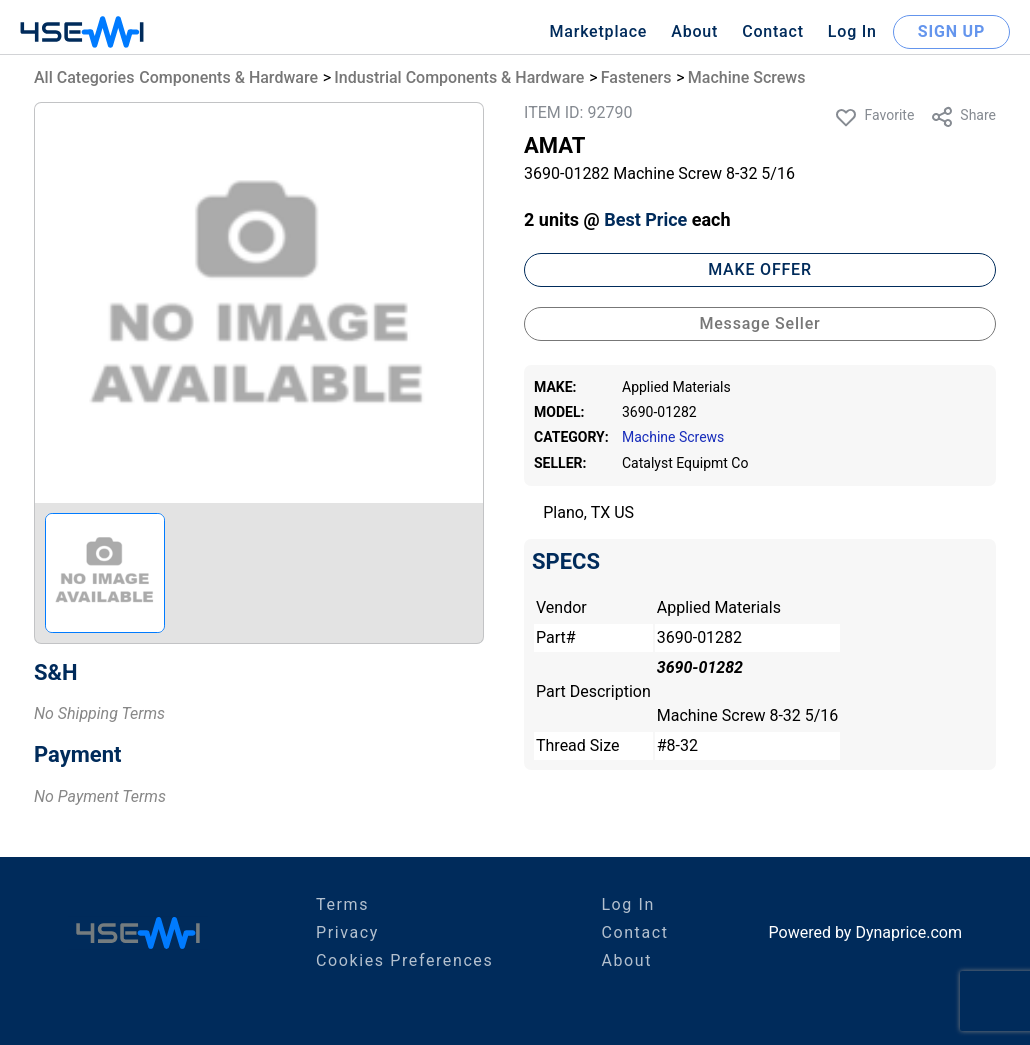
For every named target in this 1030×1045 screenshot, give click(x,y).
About (694, 31)
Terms (342, 904)
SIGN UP (951, 31)
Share (963, 117)
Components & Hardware (228, 77)
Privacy (347, 932)
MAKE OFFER (760, 269)
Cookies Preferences (404, 960)
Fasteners (636, 77)
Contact (773, 31)
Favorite (874, 117)
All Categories (84, 77)
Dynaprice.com (908, 932)
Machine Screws (747, 77)
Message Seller (759, 323)
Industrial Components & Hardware (459, 77)
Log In (852, 31)
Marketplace (598, 31)
